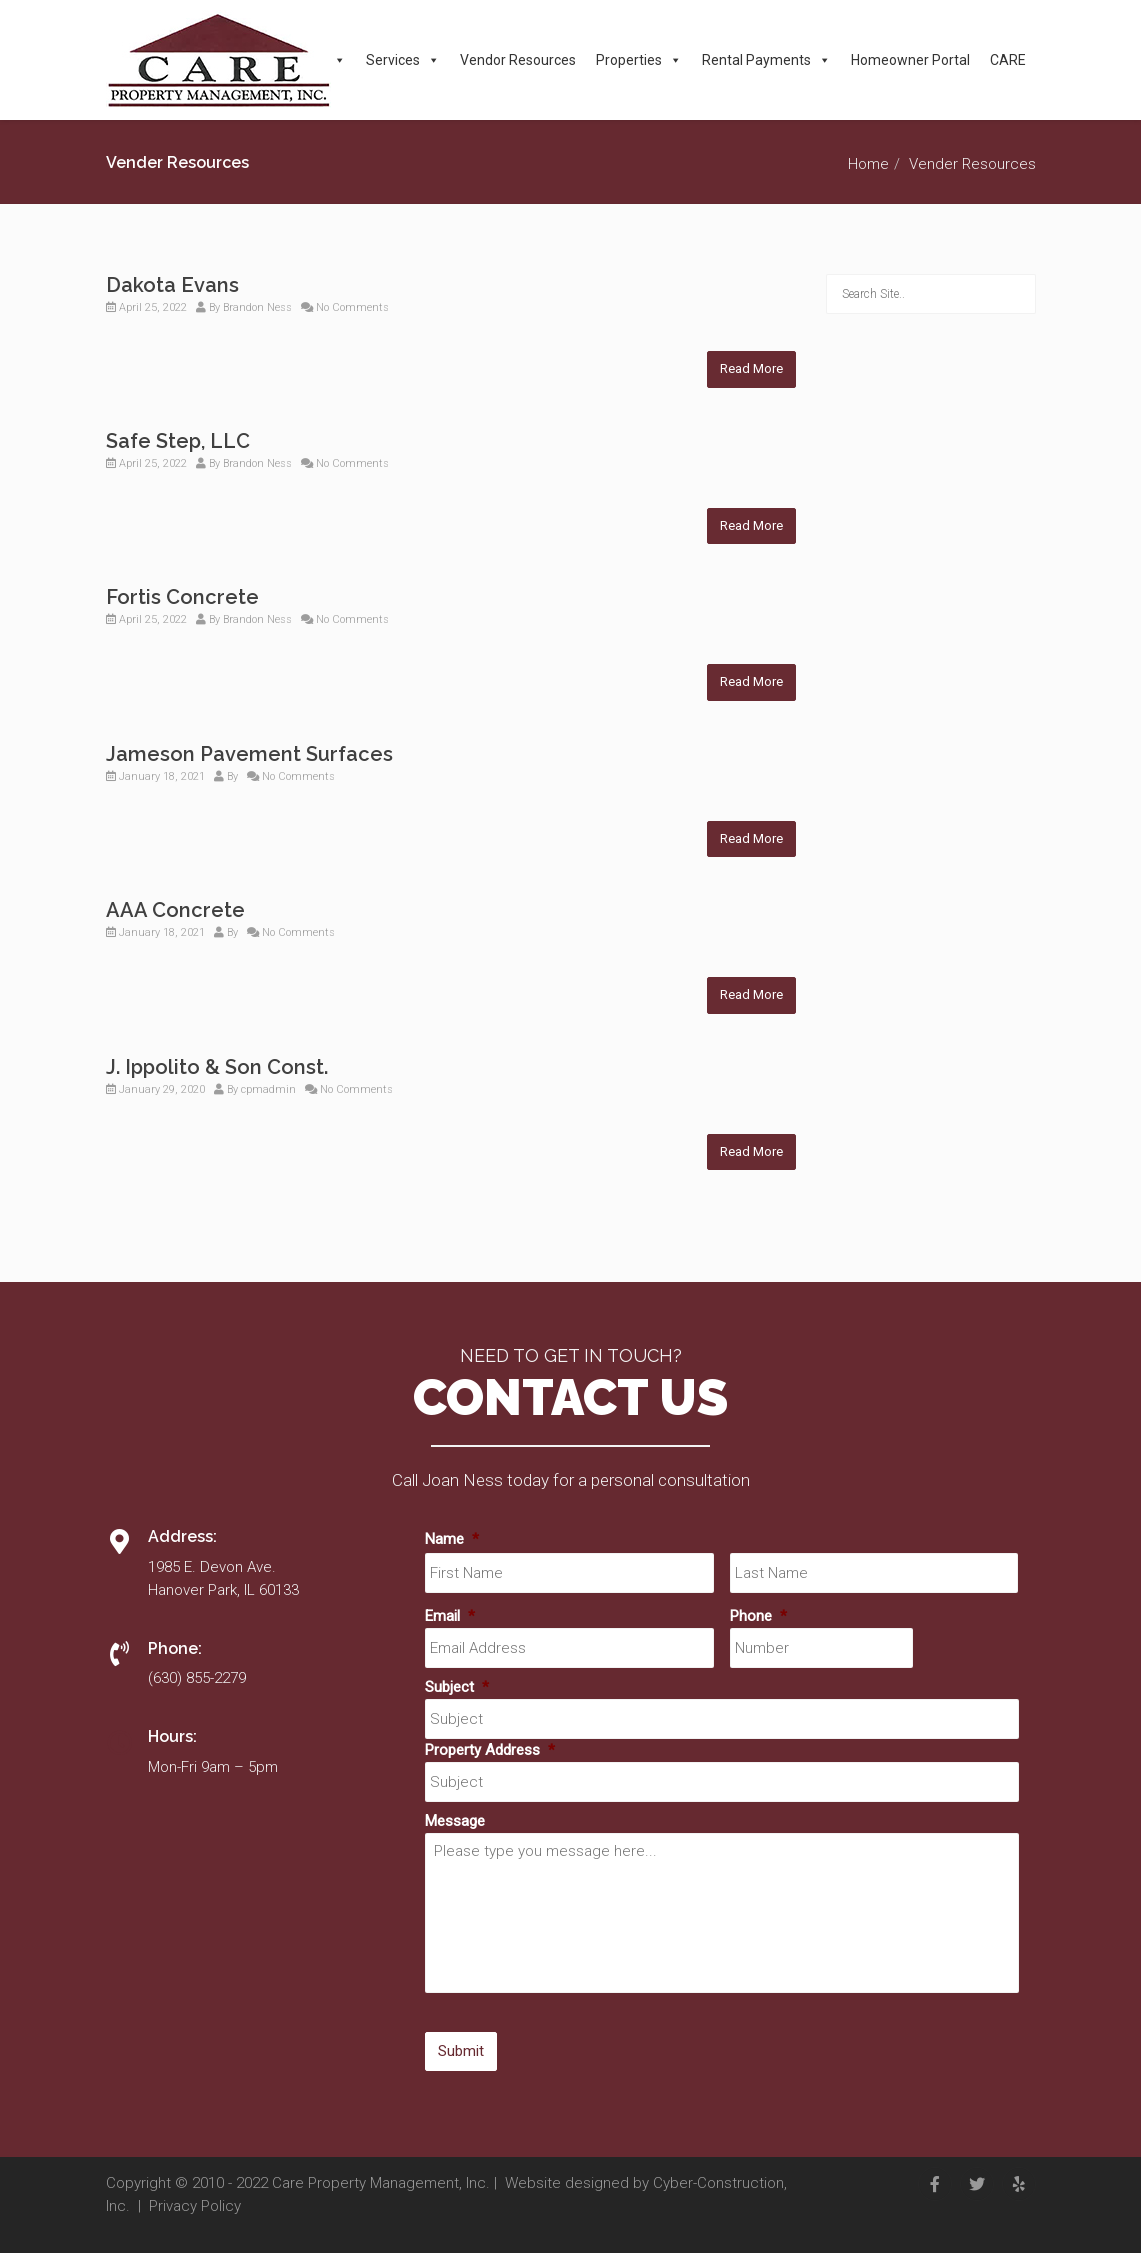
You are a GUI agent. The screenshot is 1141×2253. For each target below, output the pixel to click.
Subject (457, 1687)
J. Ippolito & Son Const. (217, 1067)
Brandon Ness (257, 307)
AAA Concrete (175, 910)
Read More (751, 368)
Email (450, 1616)
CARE (1008, 60)
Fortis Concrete (182, 597)
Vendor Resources (518, 60)
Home (868, 164)
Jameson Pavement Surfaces (249, 754)
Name (452, 1539)
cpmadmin (268, 1089)
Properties (639, 60)
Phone (758, 1616)
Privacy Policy (195, 2206)
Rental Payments (766, 60)
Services (403, 60)
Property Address (490, 1750)
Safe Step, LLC (178, 441)
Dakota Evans (172, 285)
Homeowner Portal (910, 60)
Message (455, 1821)
